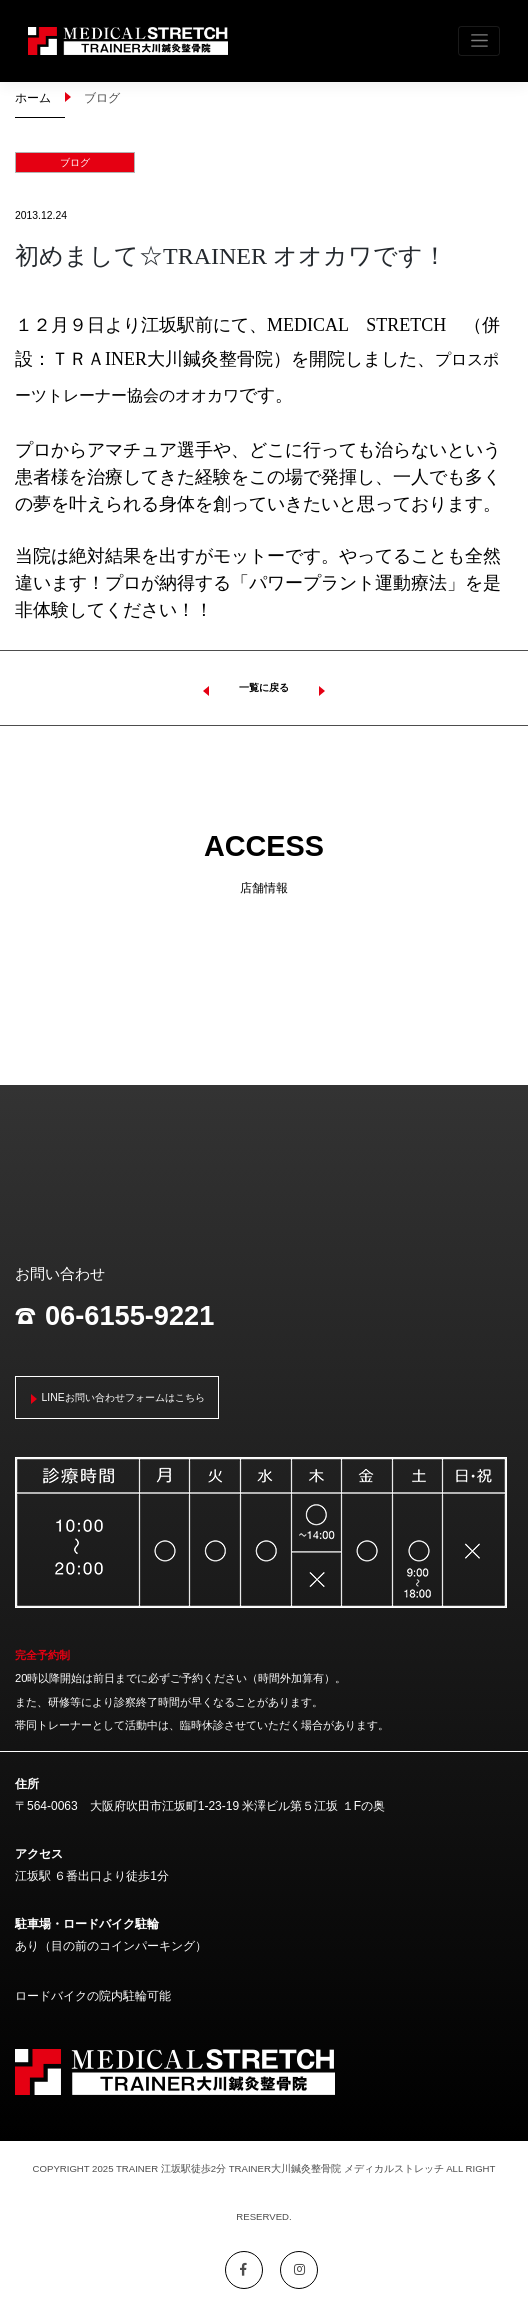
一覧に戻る (264, 687)
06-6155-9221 (114, 1316)
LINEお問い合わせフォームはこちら (123, 1397)
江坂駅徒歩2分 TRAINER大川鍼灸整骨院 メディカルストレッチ (302, 2168)
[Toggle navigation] (479, 40)
